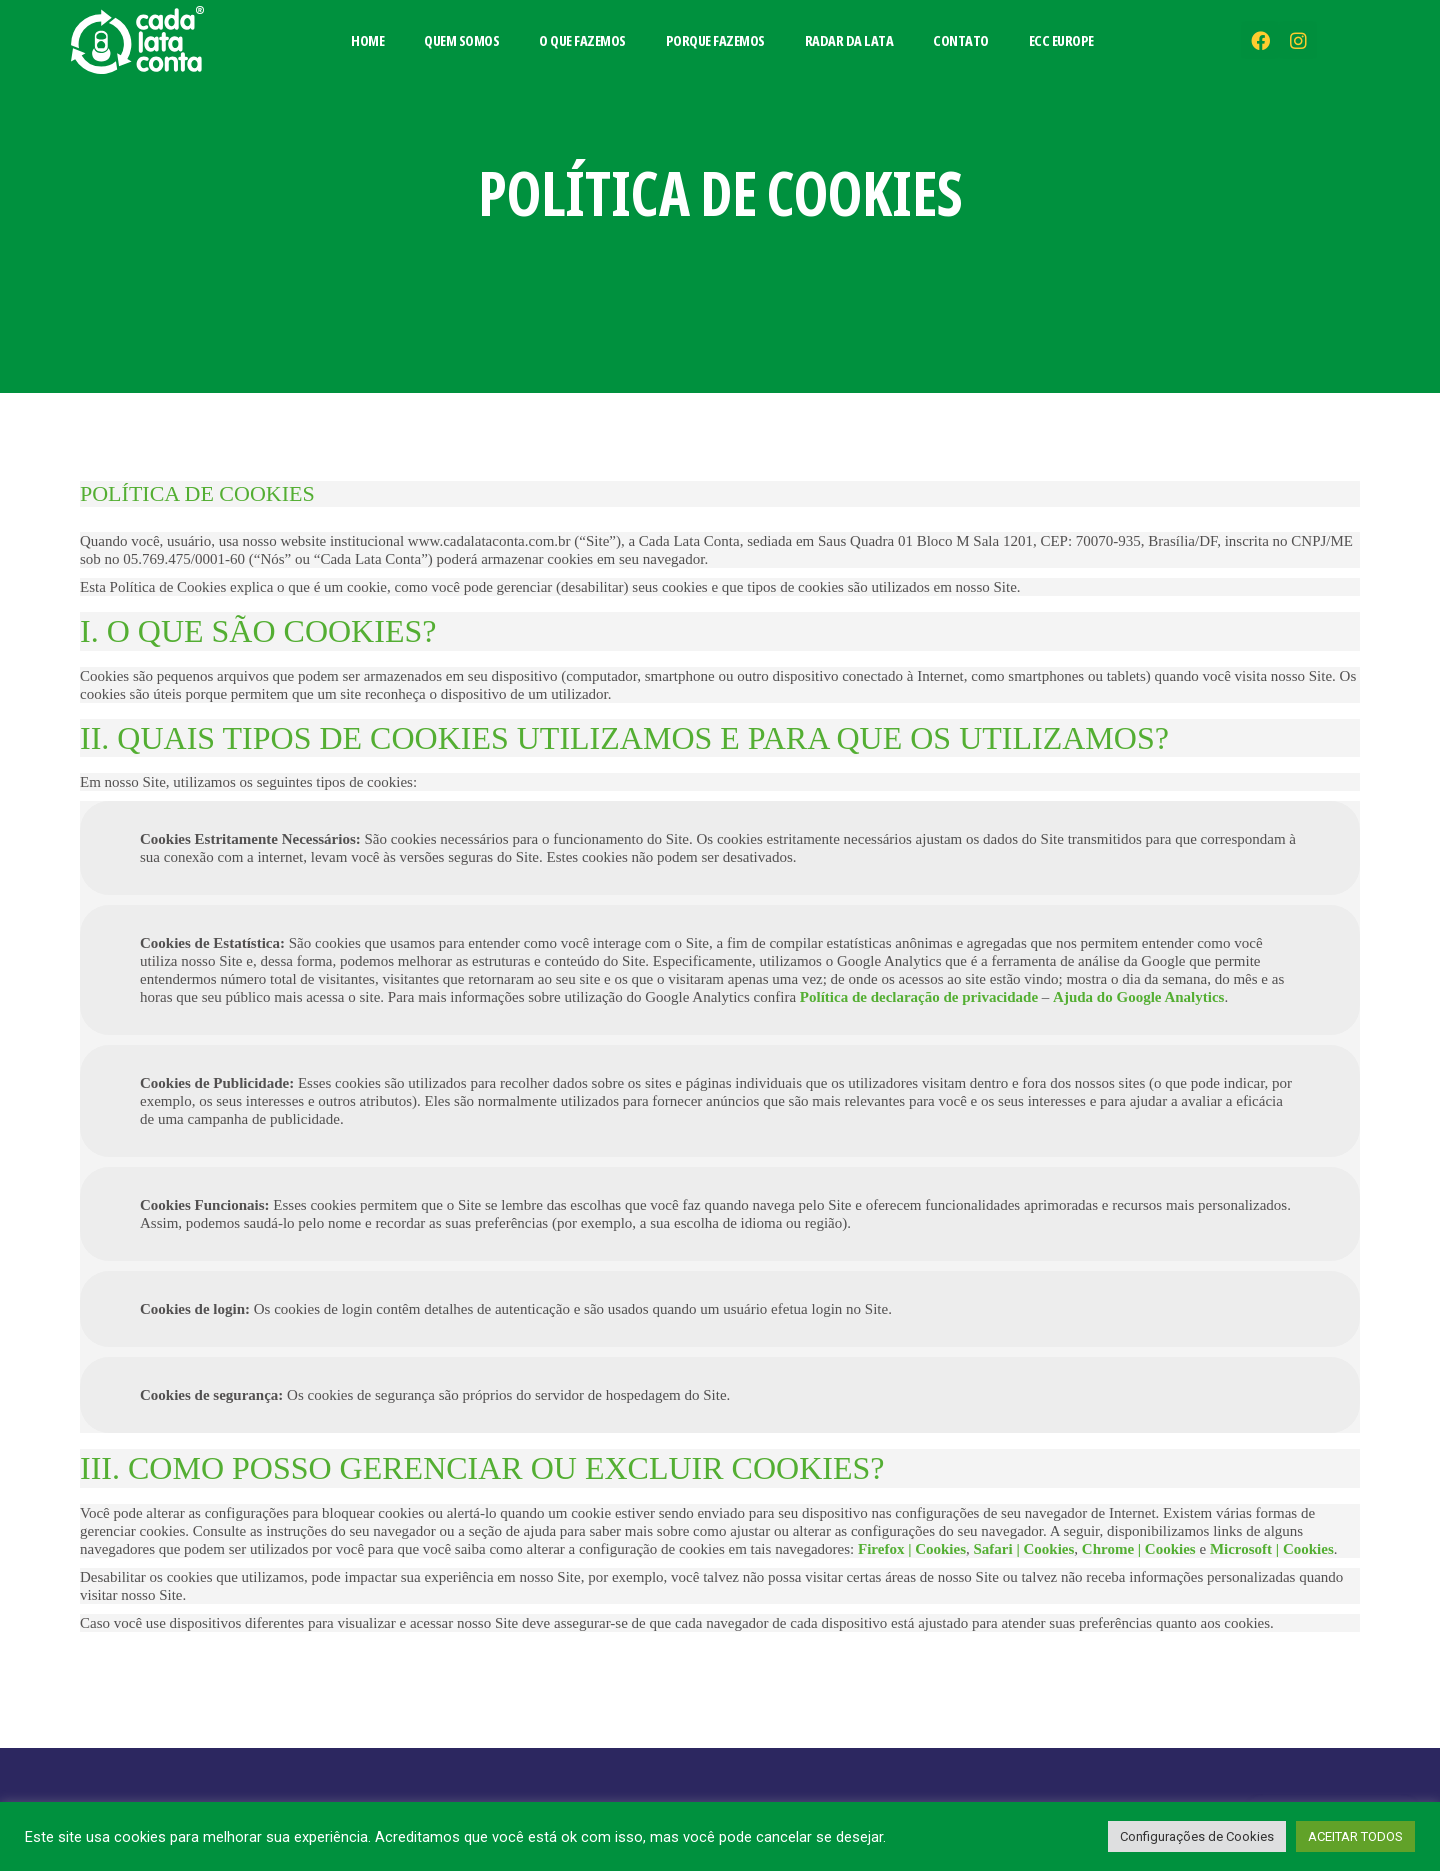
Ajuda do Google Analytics (1138, 997)
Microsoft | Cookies (1272, 1549)
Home (367, 40)
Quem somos (461, 40)
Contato (961, 40)
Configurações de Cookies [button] (1197, 1836)
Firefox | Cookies (912, 1549)
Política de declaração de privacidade (919, 997)
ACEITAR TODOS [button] (1355, 1836)
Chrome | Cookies (1139, 1549)
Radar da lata (849, 40)
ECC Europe (1061, 40)
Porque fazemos (715, 40)
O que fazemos (582, 40)
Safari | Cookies (1024, 1549)
